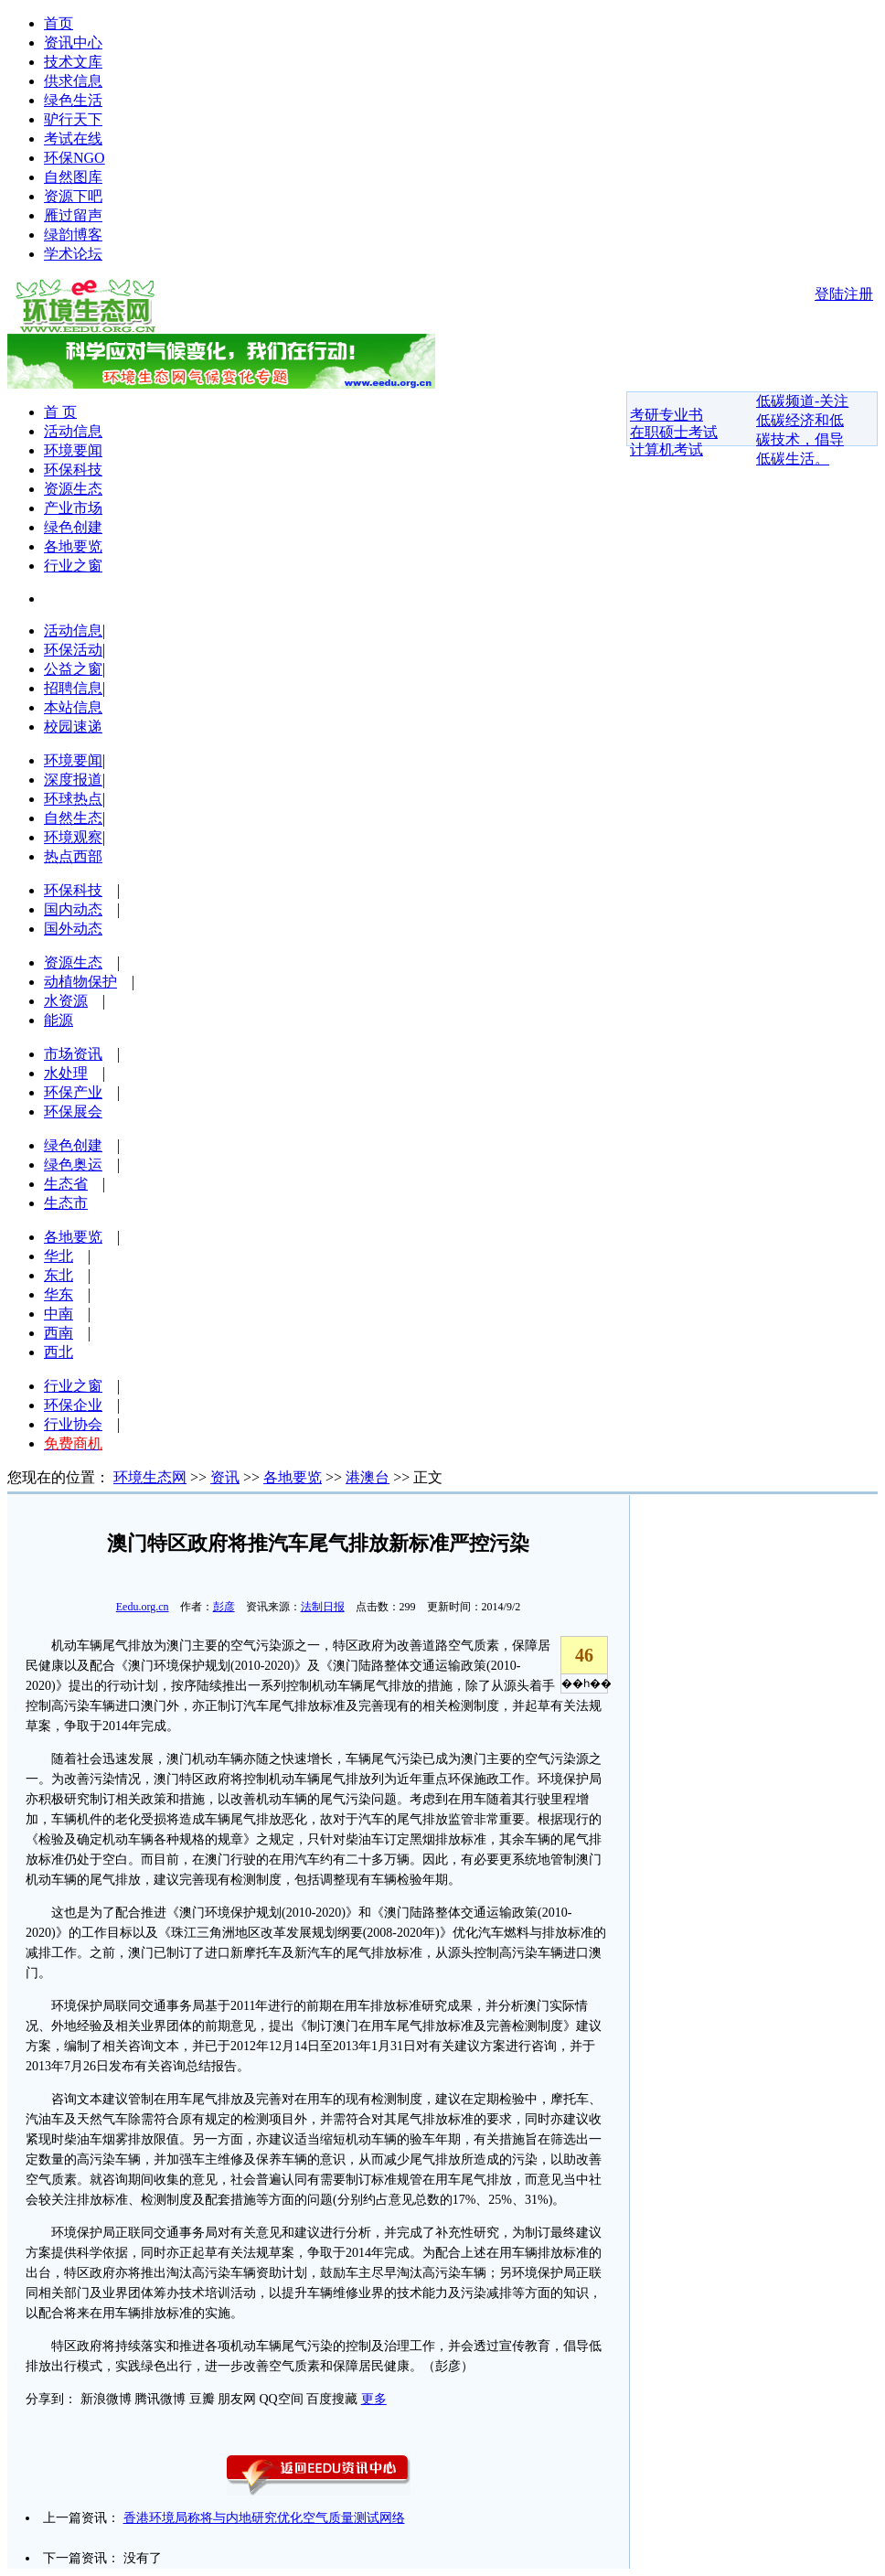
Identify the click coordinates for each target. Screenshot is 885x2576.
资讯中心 (73, 42)
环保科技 (73, 469)
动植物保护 (80, 981)
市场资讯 (73, 1054)
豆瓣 (202, 2399)
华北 (58, 1256)
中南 (58, 1313)
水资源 (66, 1001)
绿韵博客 (73, 234)
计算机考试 (666, 449)
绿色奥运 (73, 1164)
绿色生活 (73, 100)
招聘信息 (73, 688)
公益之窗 (73, 669)
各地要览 (73, 546)
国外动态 (73, 928)
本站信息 (73, 707)
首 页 (60, 412)
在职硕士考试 (674, 432)
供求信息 (73, 81)
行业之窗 (73, 565)
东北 (58, 1275)
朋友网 (237, 2399)
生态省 (66, 1184)
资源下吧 (73, 196)
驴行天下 (73, 119)
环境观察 (73, 837)
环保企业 (73, 1405)
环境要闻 (73, 450)
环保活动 (73, 649)
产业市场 (73, 508)
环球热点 (73, 799)
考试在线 (73, 138)
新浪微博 (106, 2399)
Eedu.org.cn (142, 1606)
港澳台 (367, 1477)
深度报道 (73, 779)
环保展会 (73, 1111)
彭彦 (224, 1606)
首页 (58, 23)
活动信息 (73, 431)
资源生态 (73, 489)
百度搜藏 (331, 2399)
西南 (58, 1333)
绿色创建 (73, 527)
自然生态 (73, 818)
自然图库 (73, 177)
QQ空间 (282, 2399)
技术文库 (73, 61)
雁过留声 (73, 215)
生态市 (66, 1203)
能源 (58, 1020)
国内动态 (73, 909)
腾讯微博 (160, 2399)
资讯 (225, 1477)
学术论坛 (73, 254)
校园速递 (73, 726)
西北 (58, 1352)
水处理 (66, 1073)
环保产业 (73, 1092)
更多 (374, 2399)
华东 (58, 1294)
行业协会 (73, 1424)
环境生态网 (150, 1477)
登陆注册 (844, 294)
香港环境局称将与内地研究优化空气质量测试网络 (264, 2518)
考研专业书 (666, 414)
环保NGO (74, 158)
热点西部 (73, 856)
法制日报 (323, 1606)
